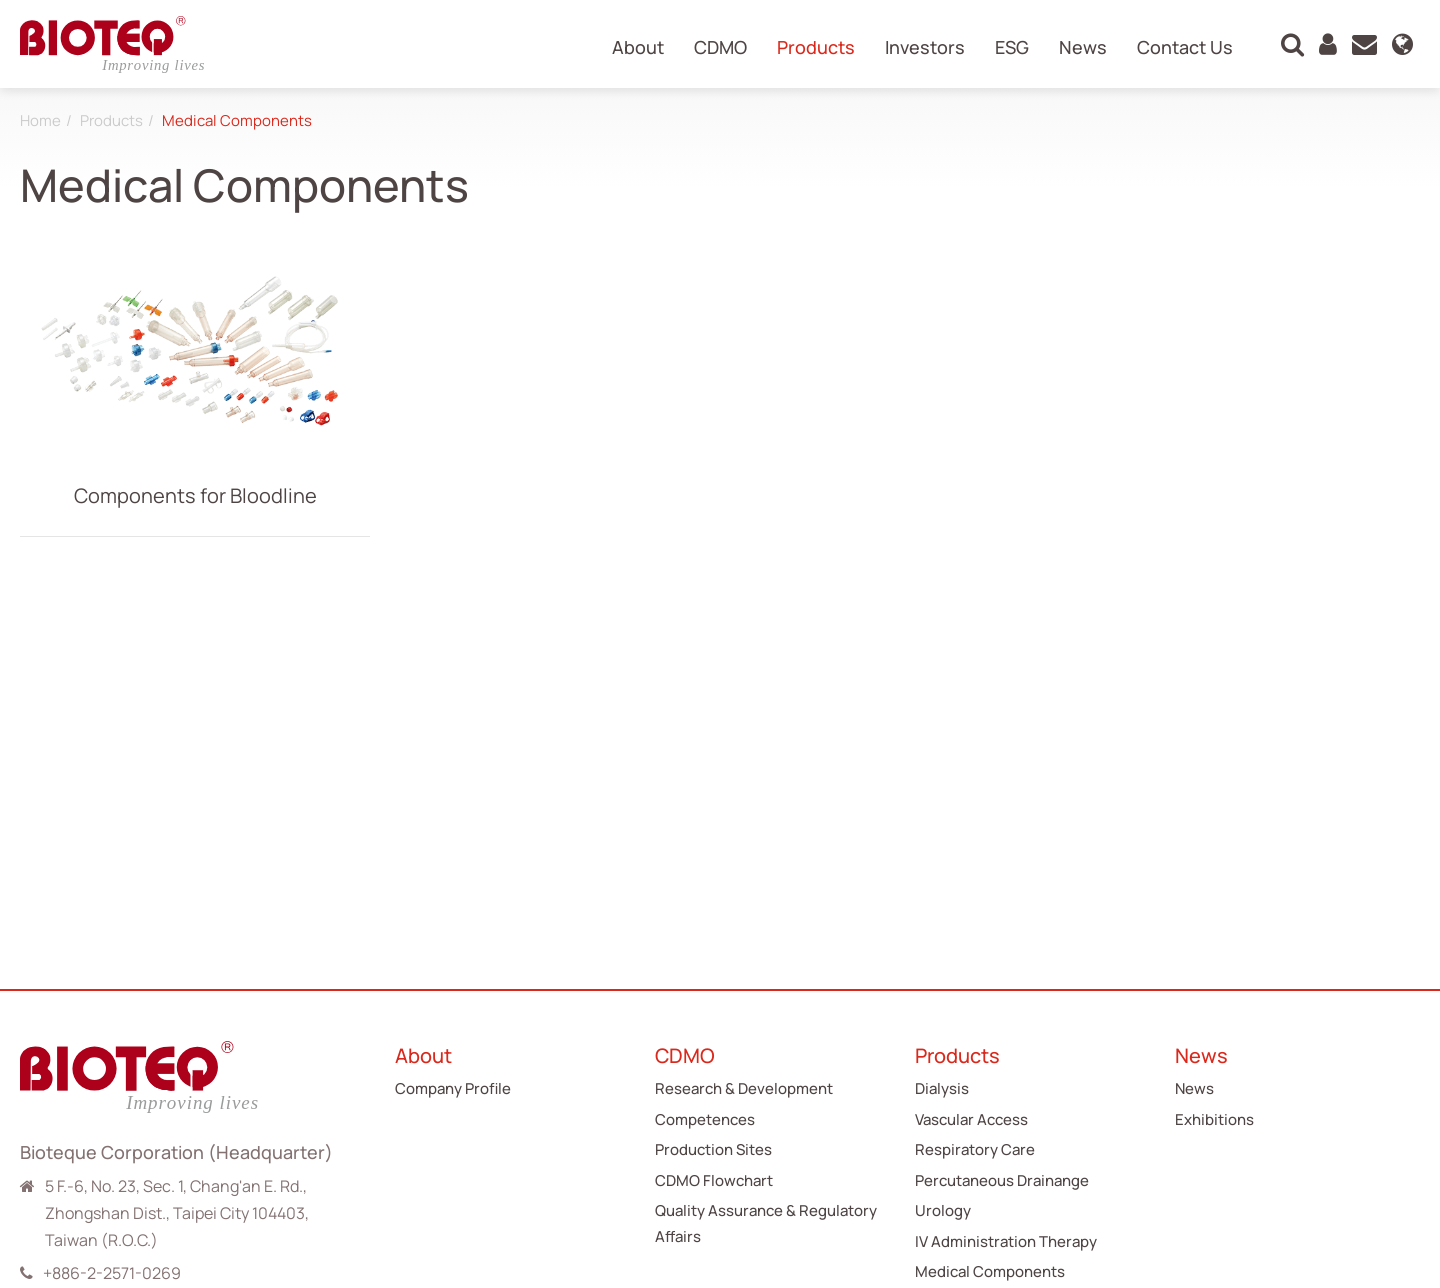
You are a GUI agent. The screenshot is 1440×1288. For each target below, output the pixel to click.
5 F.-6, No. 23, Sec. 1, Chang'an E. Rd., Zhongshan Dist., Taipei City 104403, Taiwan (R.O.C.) (177, 1213)
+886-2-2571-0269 (112, 1273)
